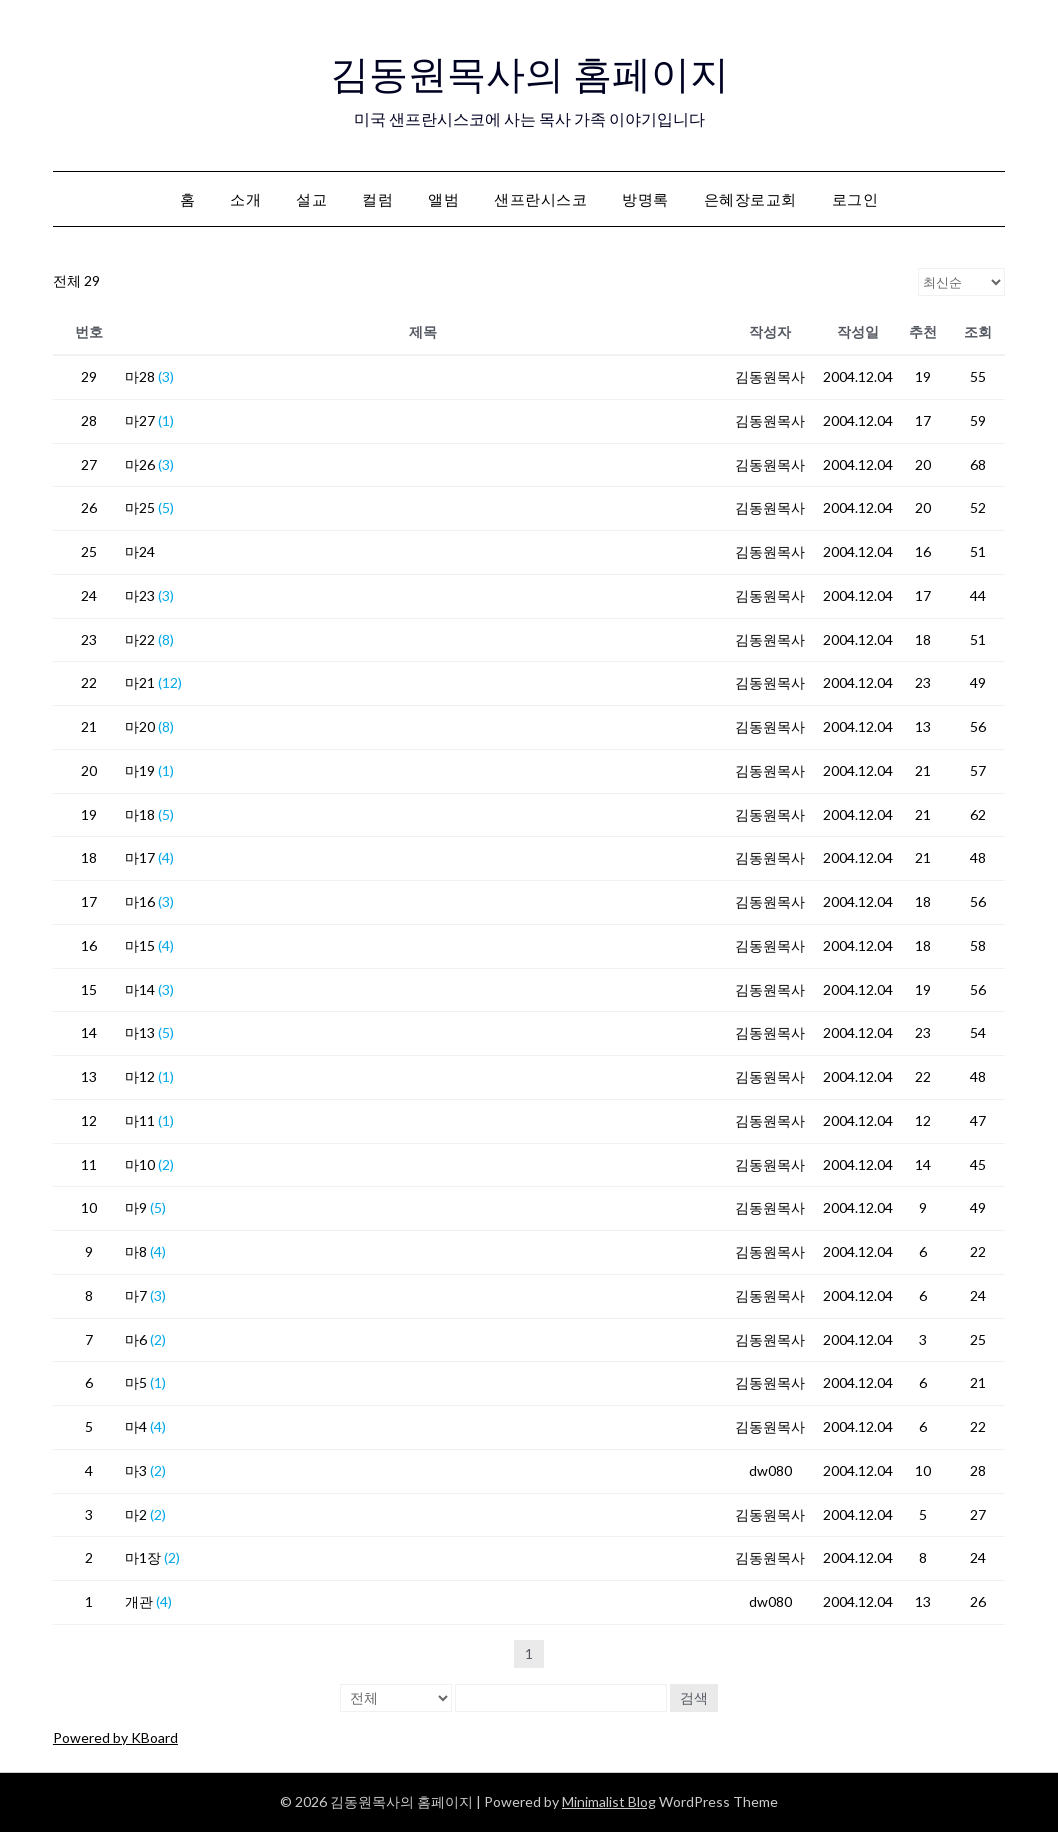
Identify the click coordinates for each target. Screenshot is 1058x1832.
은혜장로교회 (750, 199)
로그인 (855, 199)
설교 (311, 199)
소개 (245, 199)
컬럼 (377, 199)
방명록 (645, 199)
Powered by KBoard (115, 1737)
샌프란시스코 (540, 199)
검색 (694, 1697)
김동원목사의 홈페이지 (529, 71)
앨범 (443, 199)
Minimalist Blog (609, 1801)
